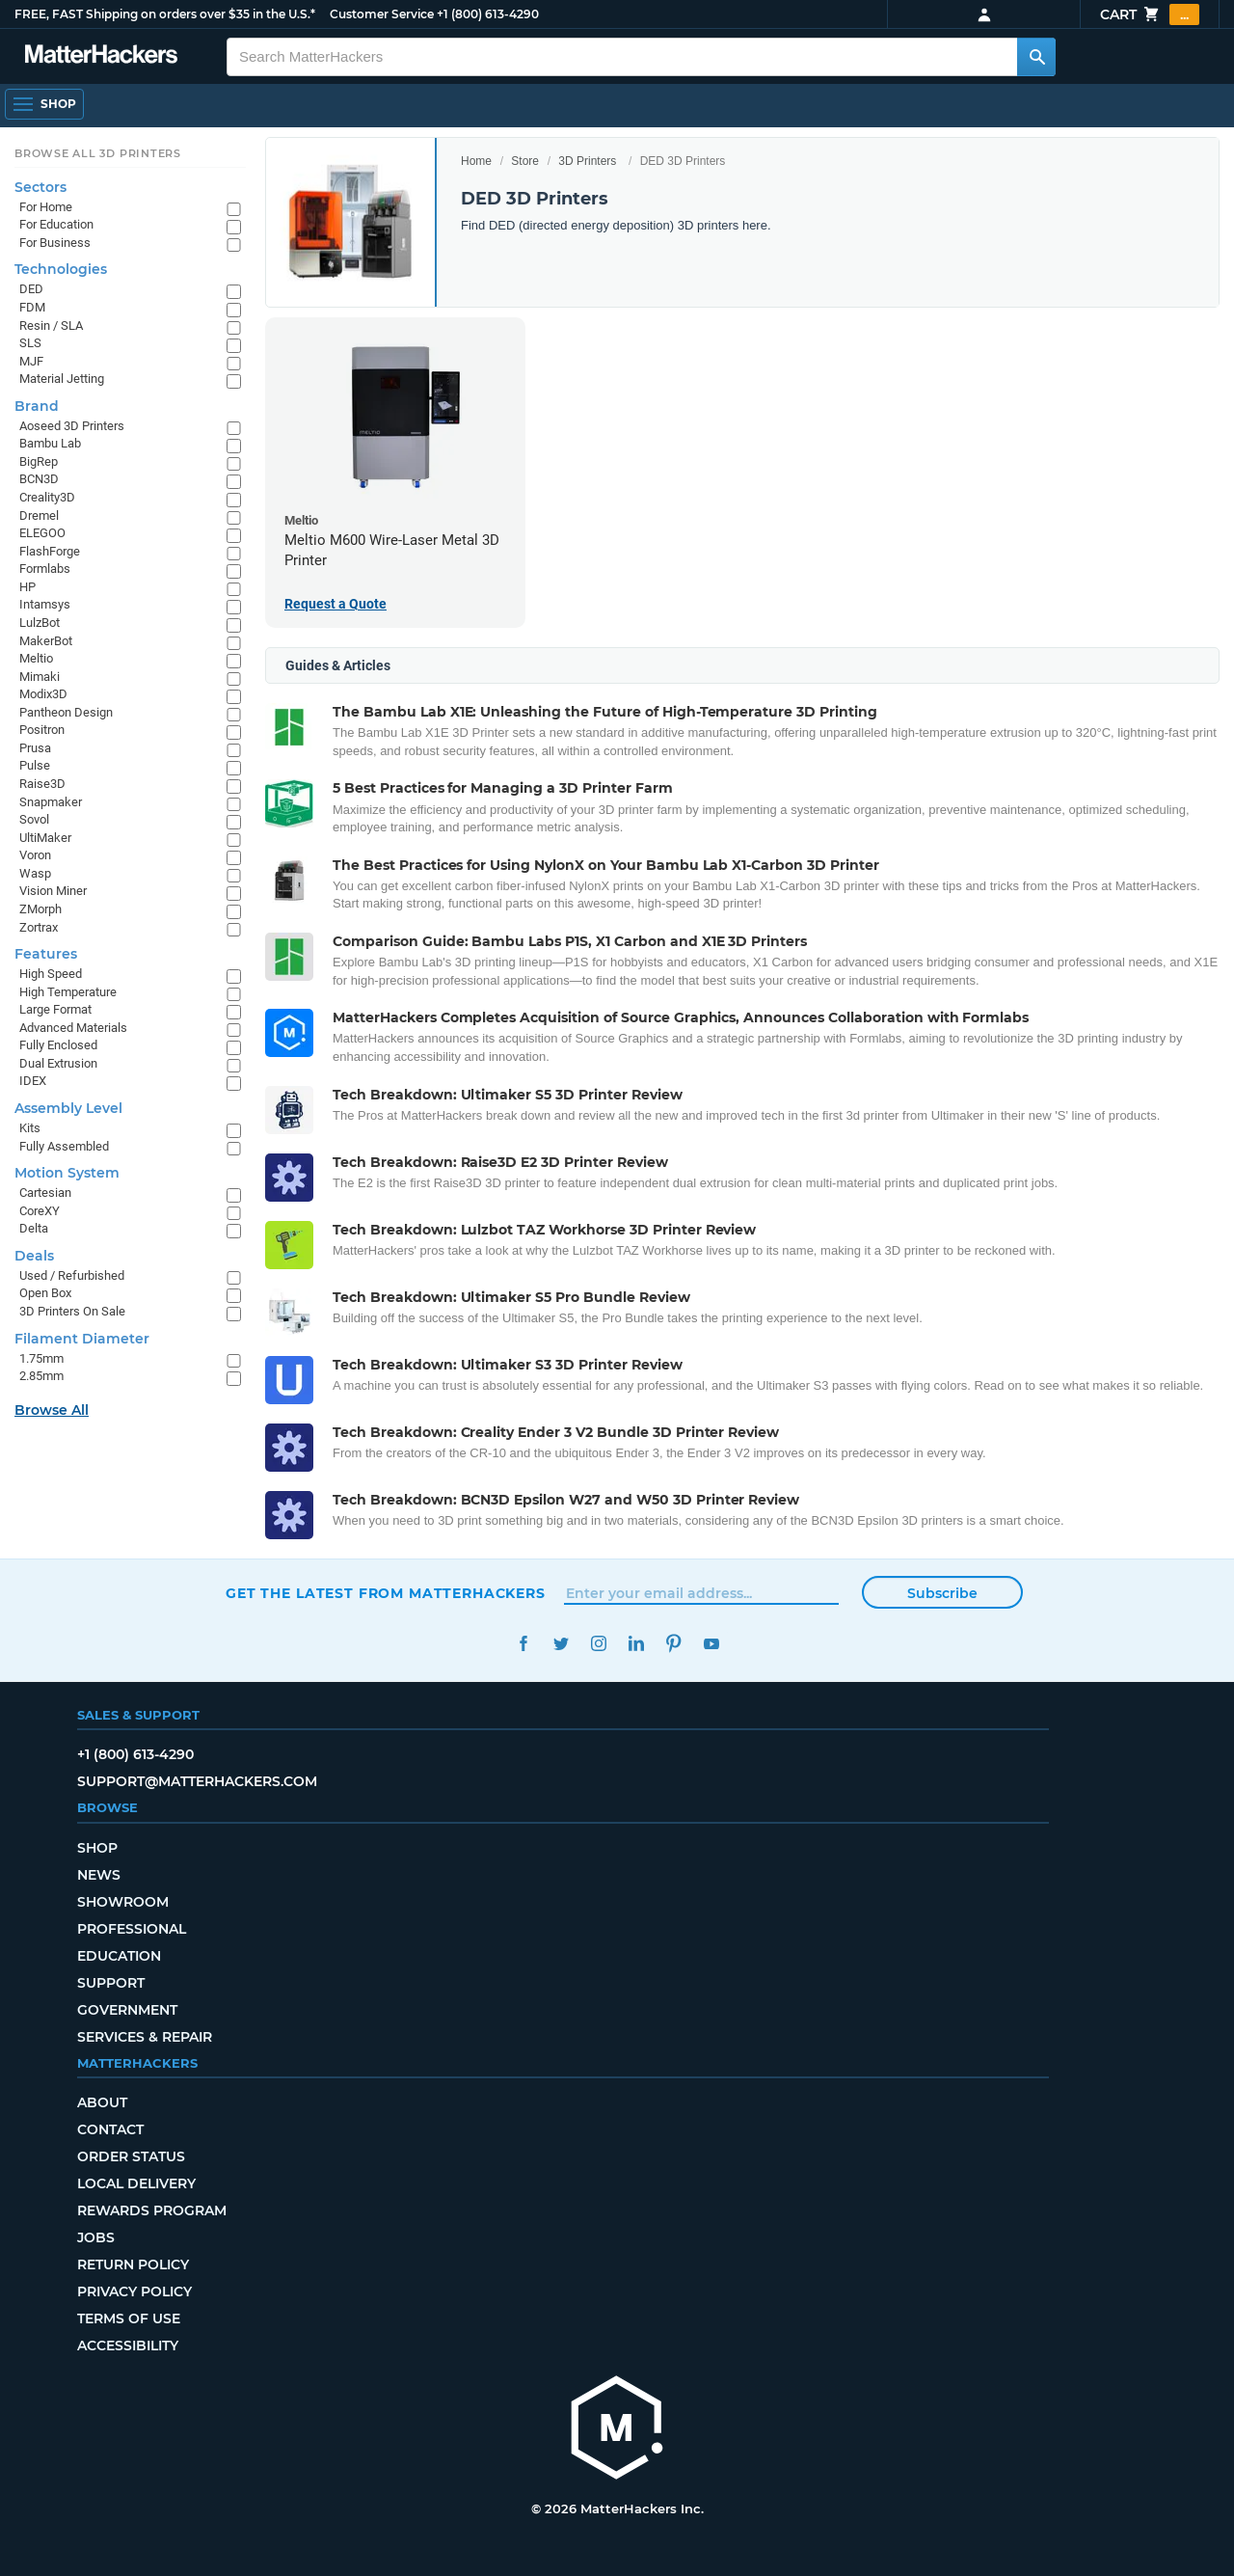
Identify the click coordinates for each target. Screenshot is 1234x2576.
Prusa (35, 748)
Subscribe (942, 1593)
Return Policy (133, 2264)
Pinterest (673, 1644)
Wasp (35, 873)
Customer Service (382, 14)
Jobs (96, 2237)
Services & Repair (144, 2037)
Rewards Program (152, 2210)
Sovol (34, 819)
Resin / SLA (51, 325)
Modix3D (43, 694)
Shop (97, 1848)
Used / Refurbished (71, 1275)
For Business (55, 242)
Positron (42, 729)
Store (525, 161)
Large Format (55, 1009)
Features (45, 954)
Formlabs (44, 568)
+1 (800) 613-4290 (488, 14)
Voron (35, 855)
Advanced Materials (73, 1027)
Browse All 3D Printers (97, 153)
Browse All (51, 1410)
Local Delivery (136, 2183)
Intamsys (44, 604)
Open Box (45, 1293)
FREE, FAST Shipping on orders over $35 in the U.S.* (164, 14)
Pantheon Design (66, 712)
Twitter (560, 1644)
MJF (31, 361)
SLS (30, 343)
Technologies (60, 269)
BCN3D (39, 479)
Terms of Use (128, 2318)
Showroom (123, 1902)
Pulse (34, 765)
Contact (110, 2129)
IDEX (32, 1080)
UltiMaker (45, 837)
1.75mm (41, 1358)
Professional (131, 1929)
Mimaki (39, 676)
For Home (45, 207)
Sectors (40, 187)
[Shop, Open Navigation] (44, 104)
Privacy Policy (134, 2291)
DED (31, 289)
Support (111, 1983)
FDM (32, 307)
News (99, 1875)
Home (476, 161)
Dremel (39, 515)
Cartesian (45, 1192)
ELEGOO (42, 533)
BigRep (38, 461)
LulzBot (39, 622)
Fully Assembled (64, 1146)
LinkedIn (636, 1644)
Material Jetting (61, 378)
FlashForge (49, 551)
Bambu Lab (50, 443)
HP (27, 587)
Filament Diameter (81, 1338)
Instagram (598, 1644)
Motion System (67, 1172)
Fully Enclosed (58, 1045)
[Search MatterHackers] (1036, 57)
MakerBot (45, 641)
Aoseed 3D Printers (71, 426)
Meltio (36, 658)
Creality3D (47, 497)
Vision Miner (53, 890)
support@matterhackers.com (197, 1781)
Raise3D (42, 783)
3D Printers (587, 161)
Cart (1149, 14)
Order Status (131, 2156)
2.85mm (41, 1376)
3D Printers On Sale (72, 1311)
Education (119, 1956)
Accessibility (127, 2345)
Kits (29, 1128)
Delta (33, 1228)
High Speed (50, 973)
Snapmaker (50, 802)
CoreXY (39, 1211)
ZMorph (40, 909)
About (102, 2102)
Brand (36, 406)
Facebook (523, 1644)
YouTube (711, 1644)
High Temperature (68, 992)
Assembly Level (68, 1108)
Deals (34, 1255)
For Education (56, 224)
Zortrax (38, 927)
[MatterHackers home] (617, 2429)
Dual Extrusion (58, 1063)
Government (127, 2010)
